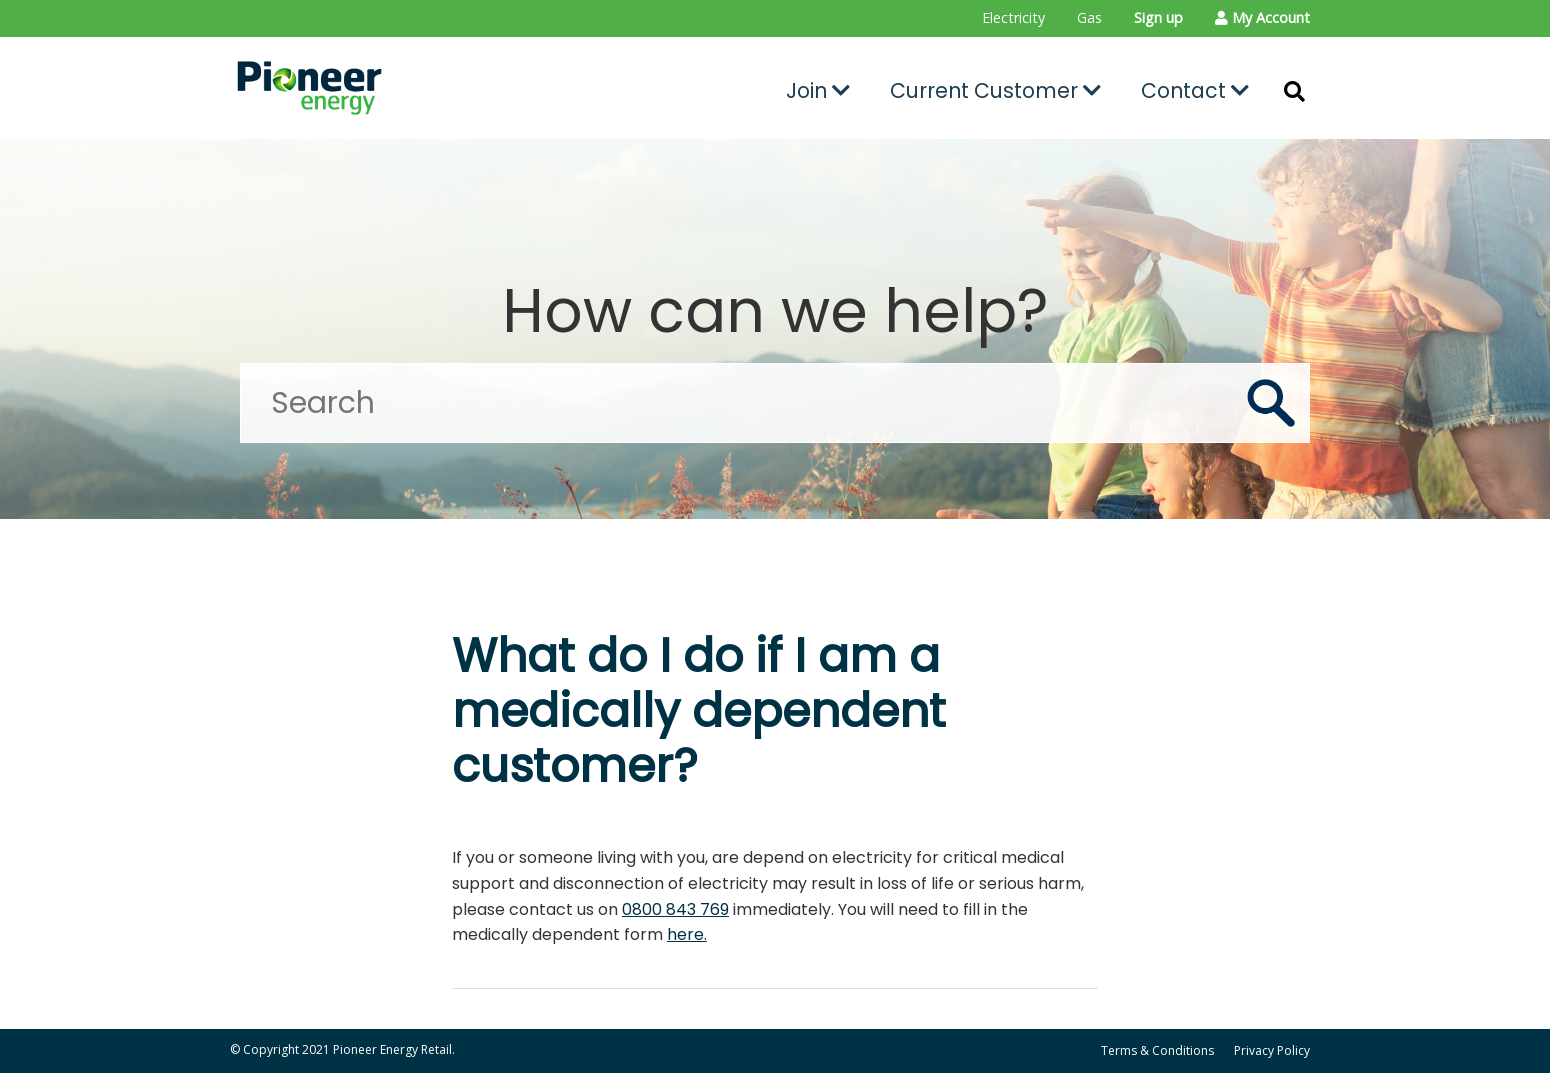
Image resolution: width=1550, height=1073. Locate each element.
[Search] (775, 403)
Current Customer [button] (995, 90)
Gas (1089, 17)
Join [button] (818, 90)
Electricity (1013, 17)
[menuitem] (1013, 18)
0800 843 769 (675, 909)
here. (687, 934)
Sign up (1158, 17)
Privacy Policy (1272, 1050)
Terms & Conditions (1157, 1050)
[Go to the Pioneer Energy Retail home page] (400, 88)
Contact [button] (1195, 90)
